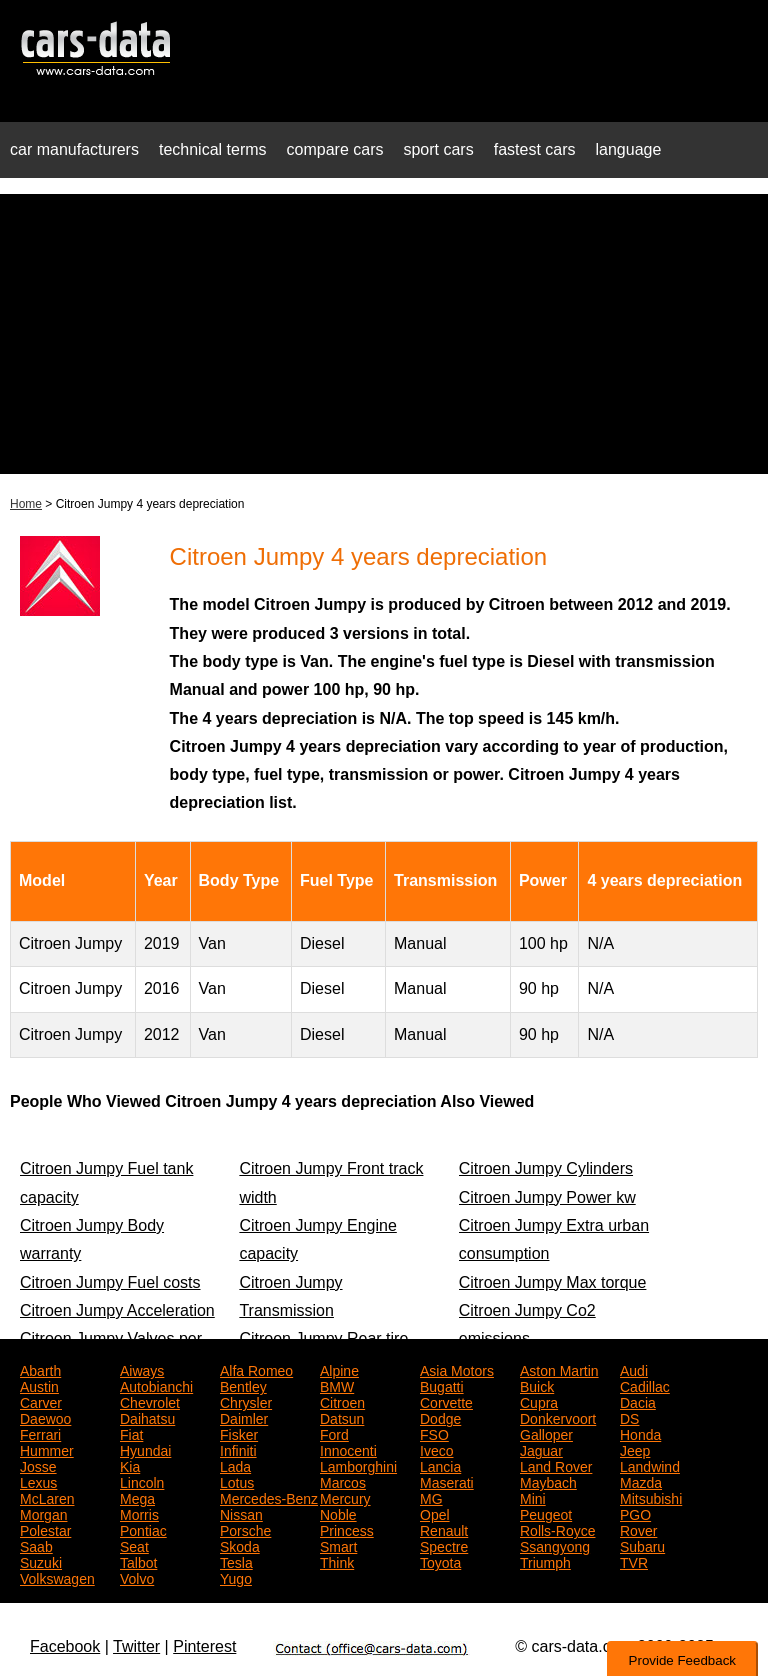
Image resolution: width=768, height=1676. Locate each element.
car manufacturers (74, 149)
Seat (134, 1545)
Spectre (444, 1545)
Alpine (339, 1369)
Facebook (65, 1646)
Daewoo (45, 1417)
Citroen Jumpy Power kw (547, 1197)
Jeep (635, 1449)
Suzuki (41, 1561)
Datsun (342, 1417)
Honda (640, 1433)
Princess (347, 1529)
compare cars (335, 149)
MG (431, 1497)
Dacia (638, 1401)
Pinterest (204, 1646)
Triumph (545, 1561)
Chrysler (246, 1401)
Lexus (38, 1481)
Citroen (342, 1401)
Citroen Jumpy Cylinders (546, 1168)
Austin (39, 1385)
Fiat (131, 1433)
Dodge (440, 1417)
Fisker (239, 1433)
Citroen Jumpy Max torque (553, 1282)
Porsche (245, 1529)
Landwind (650, 1465)
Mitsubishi (651, 1497)
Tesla (236, 1561)
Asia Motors (457, 1369)
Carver (41, 1401)
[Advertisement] (384, 334)
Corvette (446, 1401)
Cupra (539, 1401)
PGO (635, 1513)
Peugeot (546, 1513)
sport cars (438, 149)
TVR (634, 1561)
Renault (444, 1529)
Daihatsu (147, 1417)
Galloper (546, 1433)
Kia (130, 1465)
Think (337, 1561)
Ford (334, 1433)
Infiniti (238, 1449)
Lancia (440, 1465)
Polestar (45, 1529)
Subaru (642, 1545)
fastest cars (535, 149)
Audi (634, 1369)
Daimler (244, 1417)
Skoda (240, 1545)
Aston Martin (559, 1369)
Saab (36, 1545)
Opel (435, 1513)
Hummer (47, 1449)
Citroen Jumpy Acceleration (117, 1310)
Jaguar (541, 1449)
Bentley (243, 1385)
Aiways (142, 1369)
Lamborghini (358, 1465)
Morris (139, 1513)
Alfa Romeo (256, 1369)
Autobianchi (156, 1385)
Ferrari (40, 1433)
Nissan (241, 1513)
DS (629, 1417)
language (629, 149)
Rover (638, 1529)
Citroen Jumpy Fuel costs (110, 1282)
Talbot (138, 1561)
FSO (434, 1433)
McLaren (47, 1497)
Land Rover (556, 1465)
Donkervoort (558, 1417)
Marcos (343, 1481)
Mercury (345, 1497)
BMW (337, 1385)
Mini (533, 1497)
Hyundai (145, 1449)
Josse (38, 1465)
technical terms (213, 149)
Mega (137, 1497)
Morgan (43, 1513)
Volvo (137, 1577)
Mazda (641, 1481)
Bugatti (442, 1385)
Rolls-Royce (557, 1529)
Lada (235, 1465)
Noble (338, 1513)
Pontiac (143, 1529)
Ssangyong (555, 1545)
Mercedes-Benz (269, 1497)
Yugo (236, 1577)
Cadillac (645, 1385)
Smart (338, 1545)
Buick (537, 1385)
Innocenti (348, 1449)
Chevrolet (150, 1401)
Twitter (136, 1646)
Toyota (440, 1561)
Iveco (436, 1449)
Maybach (548, 1481)
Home (26, 504)
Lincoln (142, 1481)
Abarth (40, 1369)
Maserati (447, 1481)
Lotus (237, 1481)
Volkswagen (57, 1577)
